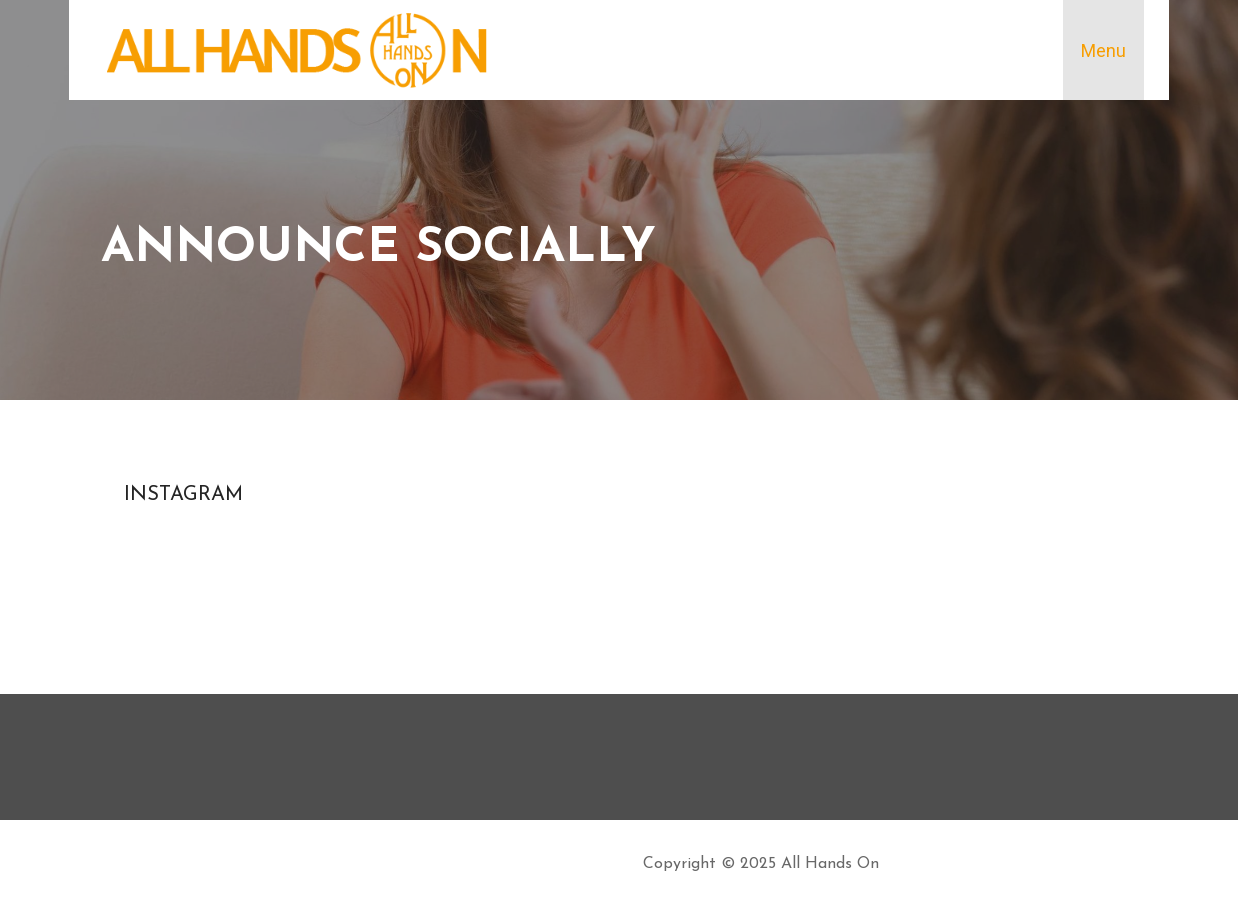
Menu (1103, 50)
